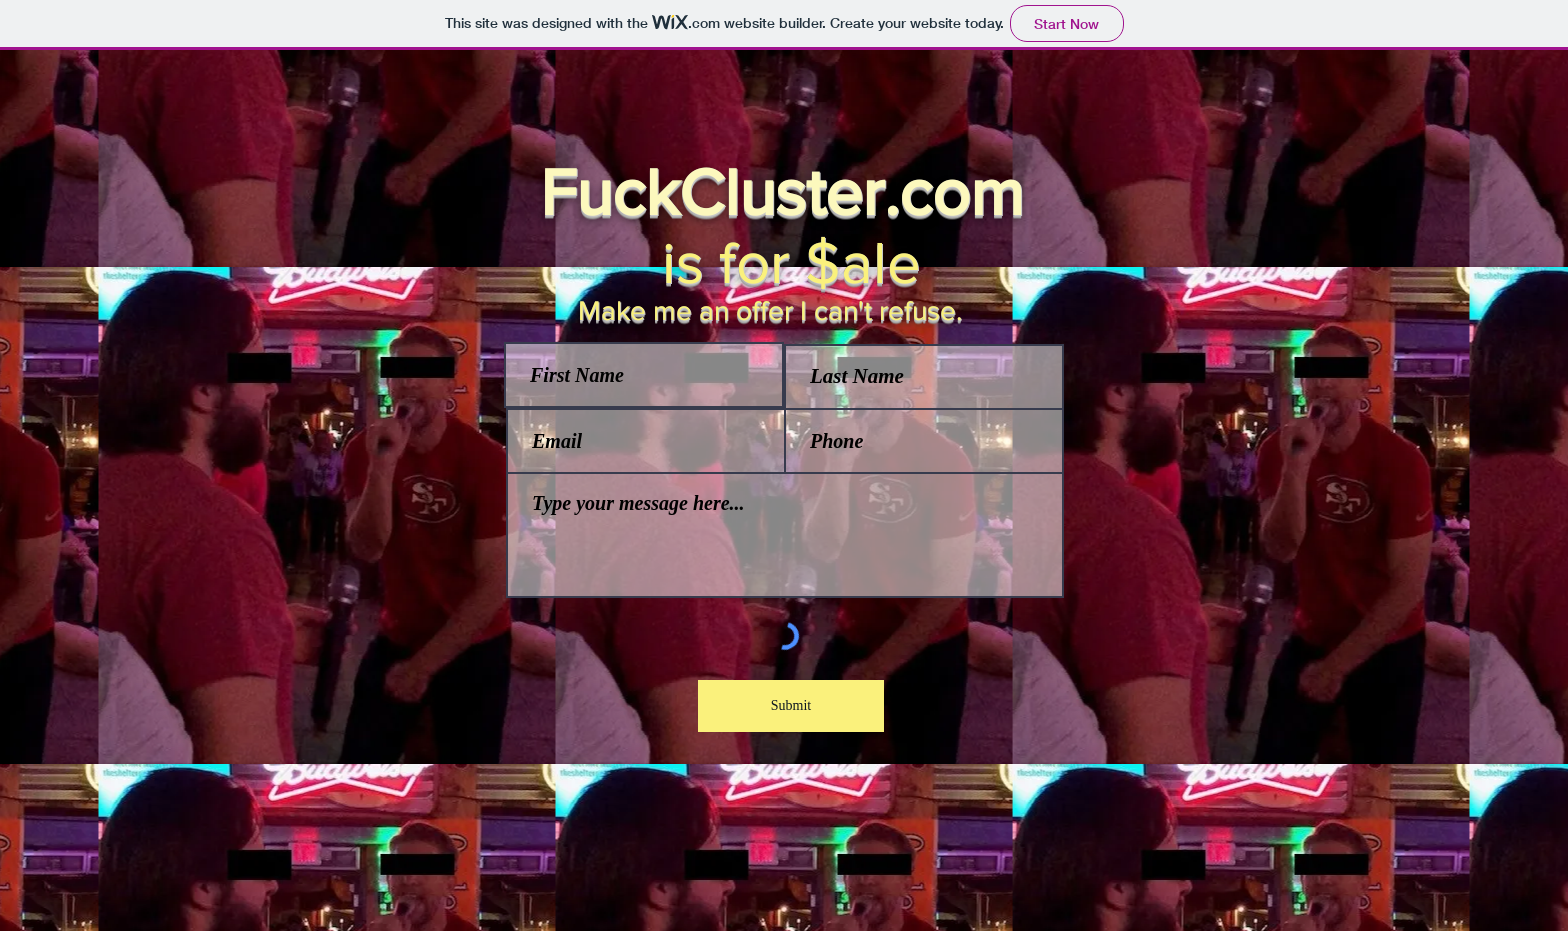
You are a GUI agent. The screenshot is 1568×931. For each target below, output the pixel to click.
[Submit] (791, 706)
